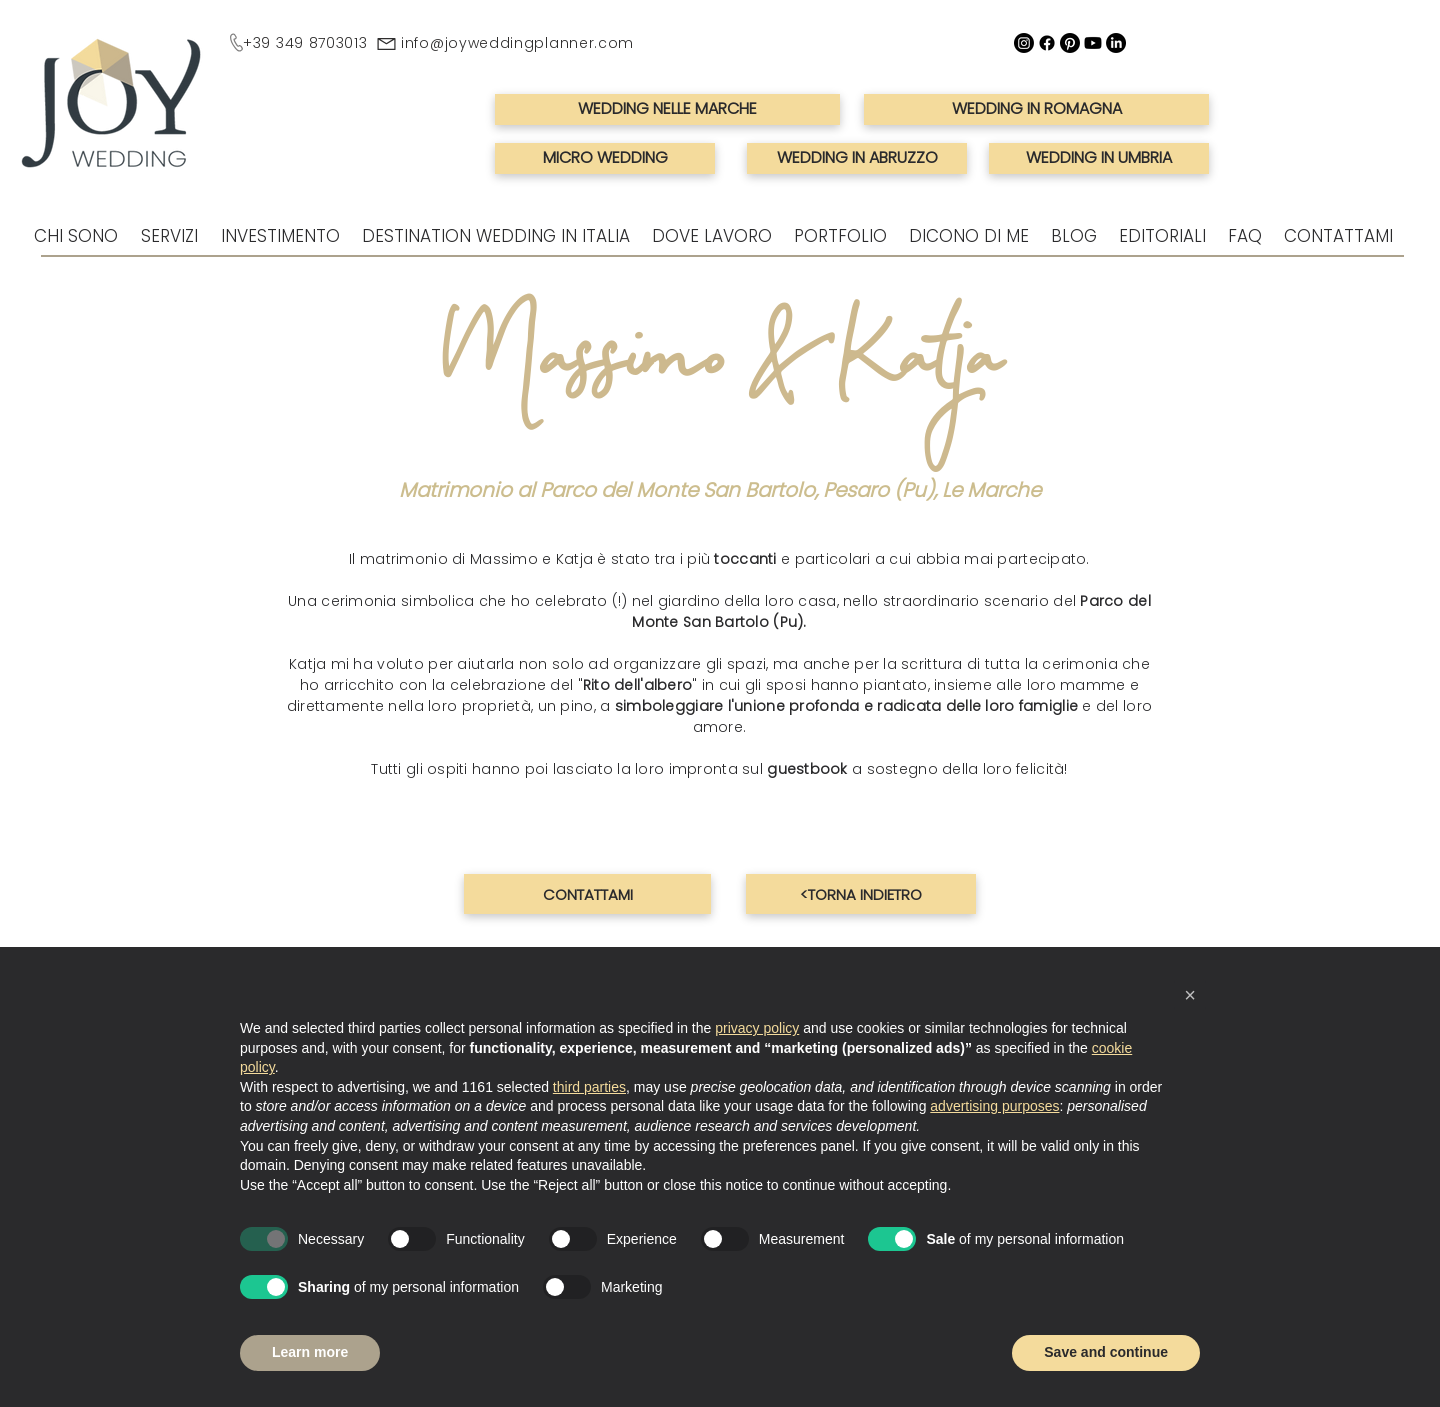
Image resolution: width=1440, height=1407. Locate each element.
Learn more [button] (310, 1352)
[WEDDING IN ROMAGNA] (1036, 109)
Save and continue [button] (1106, 1352)
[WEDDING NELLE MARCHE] (667, 109)
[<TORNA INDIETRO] (861, 894)
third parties (589, 1087)
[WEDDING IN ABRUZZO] (857, 158)
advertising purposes (994, 1106)
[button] (1190, 995)
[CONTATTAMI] (587, 894)
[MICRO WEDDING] (605, 158)
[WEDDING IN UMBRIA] (1099, 158)
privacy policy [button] (757, 1028)
